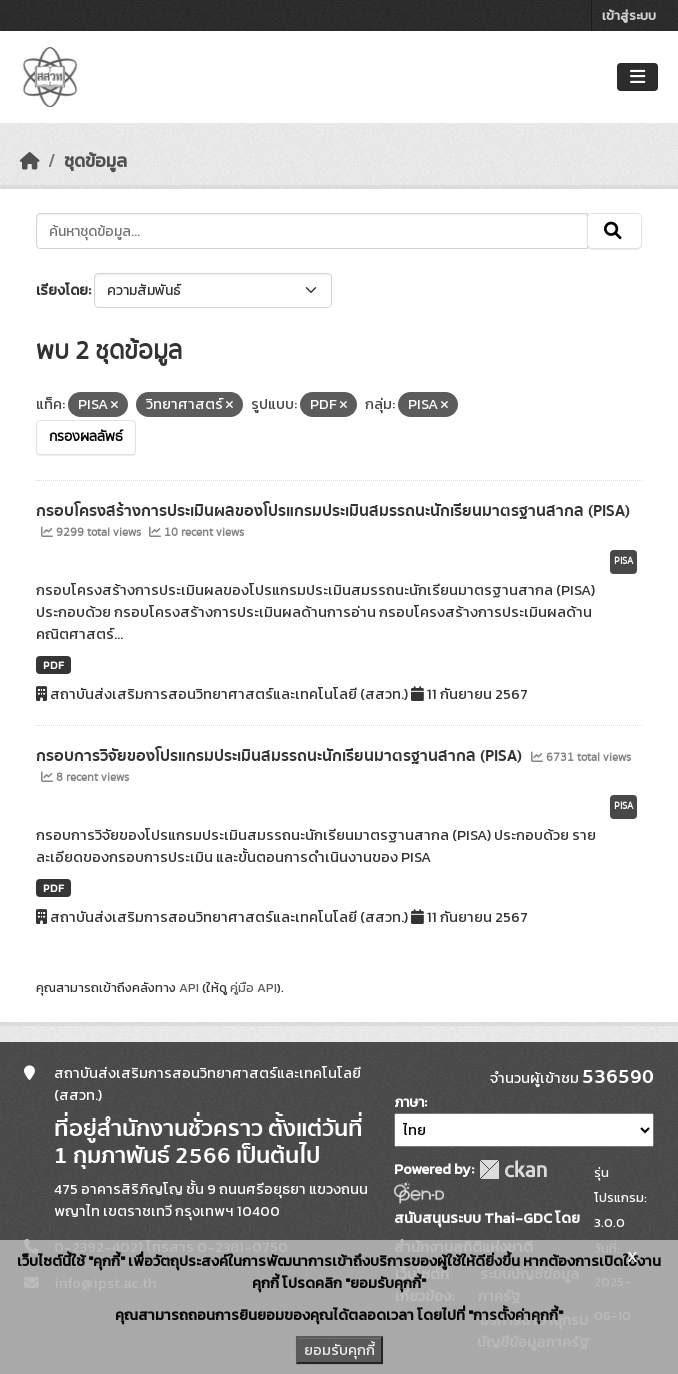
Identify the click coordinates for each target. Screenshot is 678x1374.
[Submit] (614, 231)
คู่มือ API (253, 987)
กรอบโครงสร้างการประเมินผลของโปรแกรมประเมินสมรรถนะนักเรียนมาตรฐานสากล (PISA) (333, 511)
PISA (623, 561)
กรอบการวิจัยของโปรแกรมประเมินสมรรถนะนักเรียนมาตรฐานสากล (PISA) (281, 756)
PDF (53, 665)
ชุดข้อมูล (95, 161)
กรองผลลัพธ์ (86, 437)
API (189, 987)
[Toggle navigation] (637, 77)
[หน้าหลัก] (30, 161)
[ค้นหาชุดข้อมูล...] (312, 231)
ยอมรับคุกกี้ (339, 1350)
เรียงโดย (62, 290)
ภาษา (409, 1102)
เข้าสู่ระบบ (629, 15)
